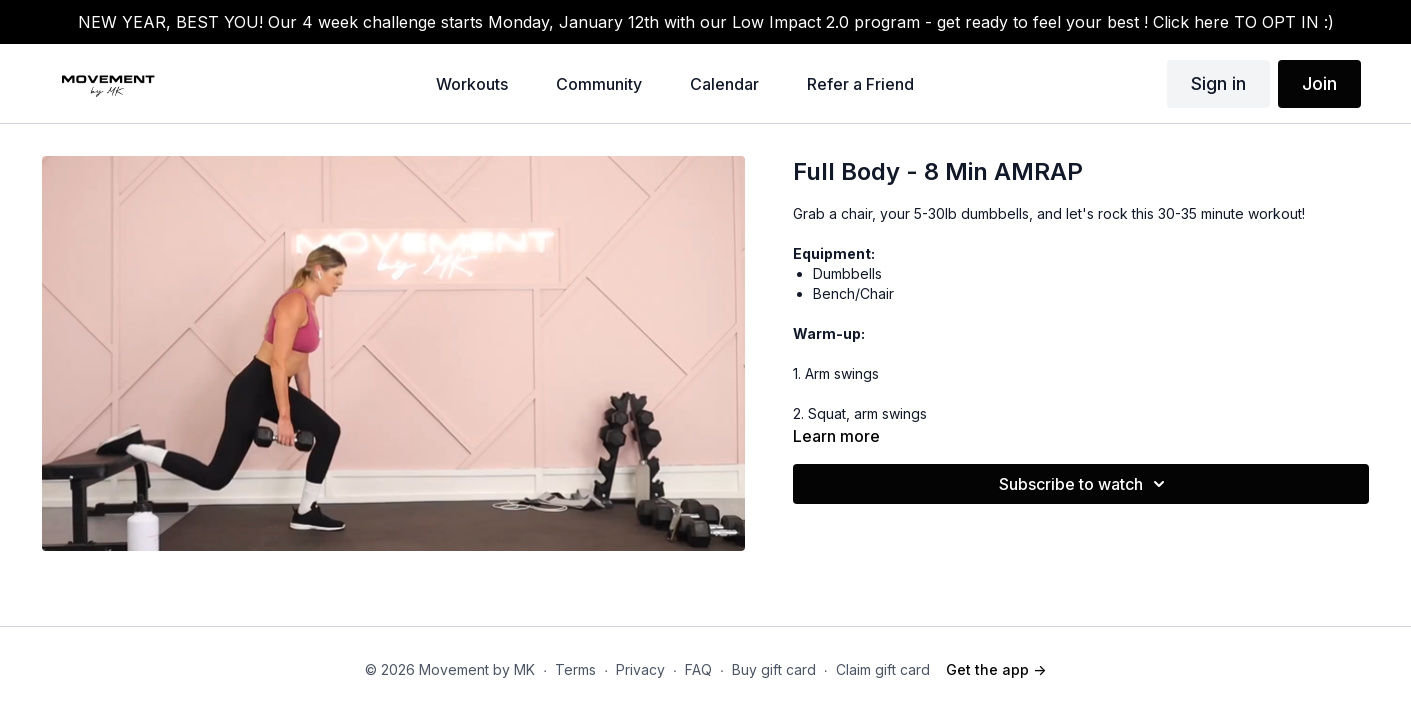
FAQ (698, 669)
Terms (575, 669)
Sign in (1218, 83)
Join (1319, 83)
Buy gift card (774, 669)
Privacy (640, 669)
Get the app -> (996, 669)
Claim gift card (883, 669)
